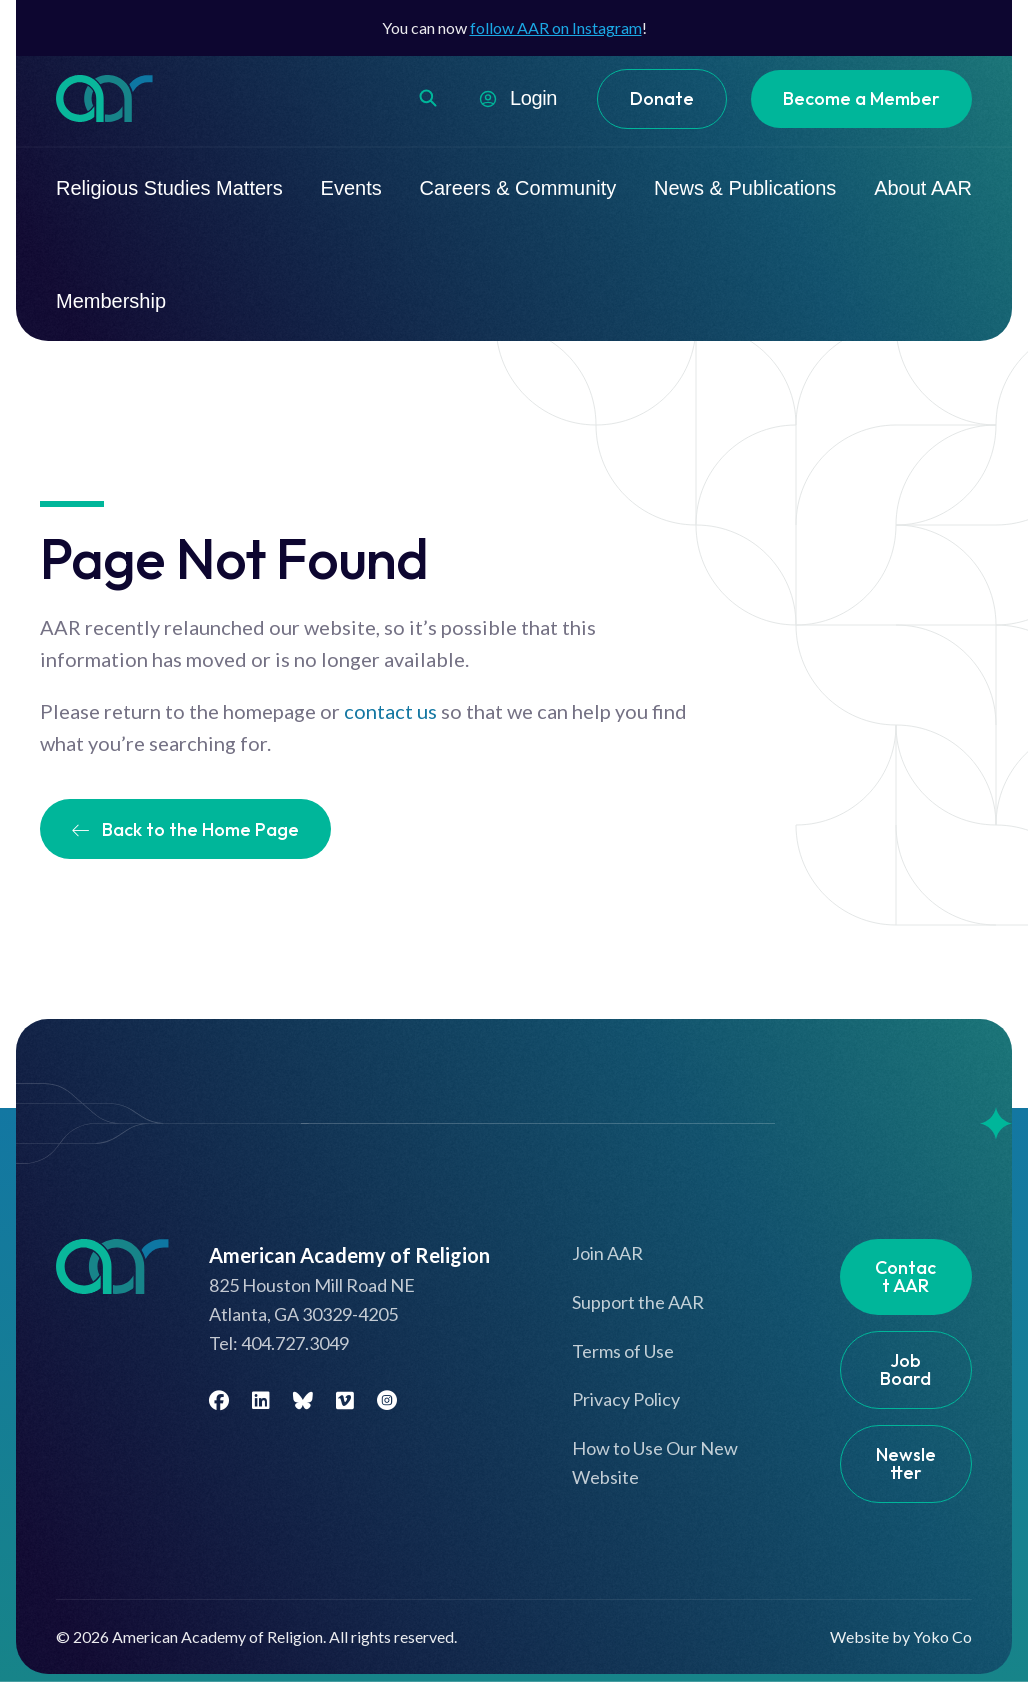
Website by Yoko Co (901, 1636)
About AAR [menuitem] (923, 188)
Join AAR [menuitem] (607, 1253)
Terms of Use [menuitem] (623, 1351)
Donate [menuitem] (662, 98)
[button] (428, 98)
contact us (390, 711)
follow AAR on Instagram (556, 27)
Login (533, 98)
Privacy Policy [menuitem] (626, 1399)
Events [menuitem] (351, 188)
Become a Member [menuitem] (861, 98)
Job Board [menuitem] (905, 1369)
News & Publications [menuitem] (745, 188)
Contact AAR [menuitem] (905, 1276)
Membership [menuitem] (111, 301)
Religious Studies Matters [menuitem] (169, 188)
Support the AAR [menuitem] (638, 1302)
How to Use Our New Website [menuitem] (655, 1462)
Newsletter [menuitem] (906, 1463)
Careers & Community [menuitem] (518, 188)
